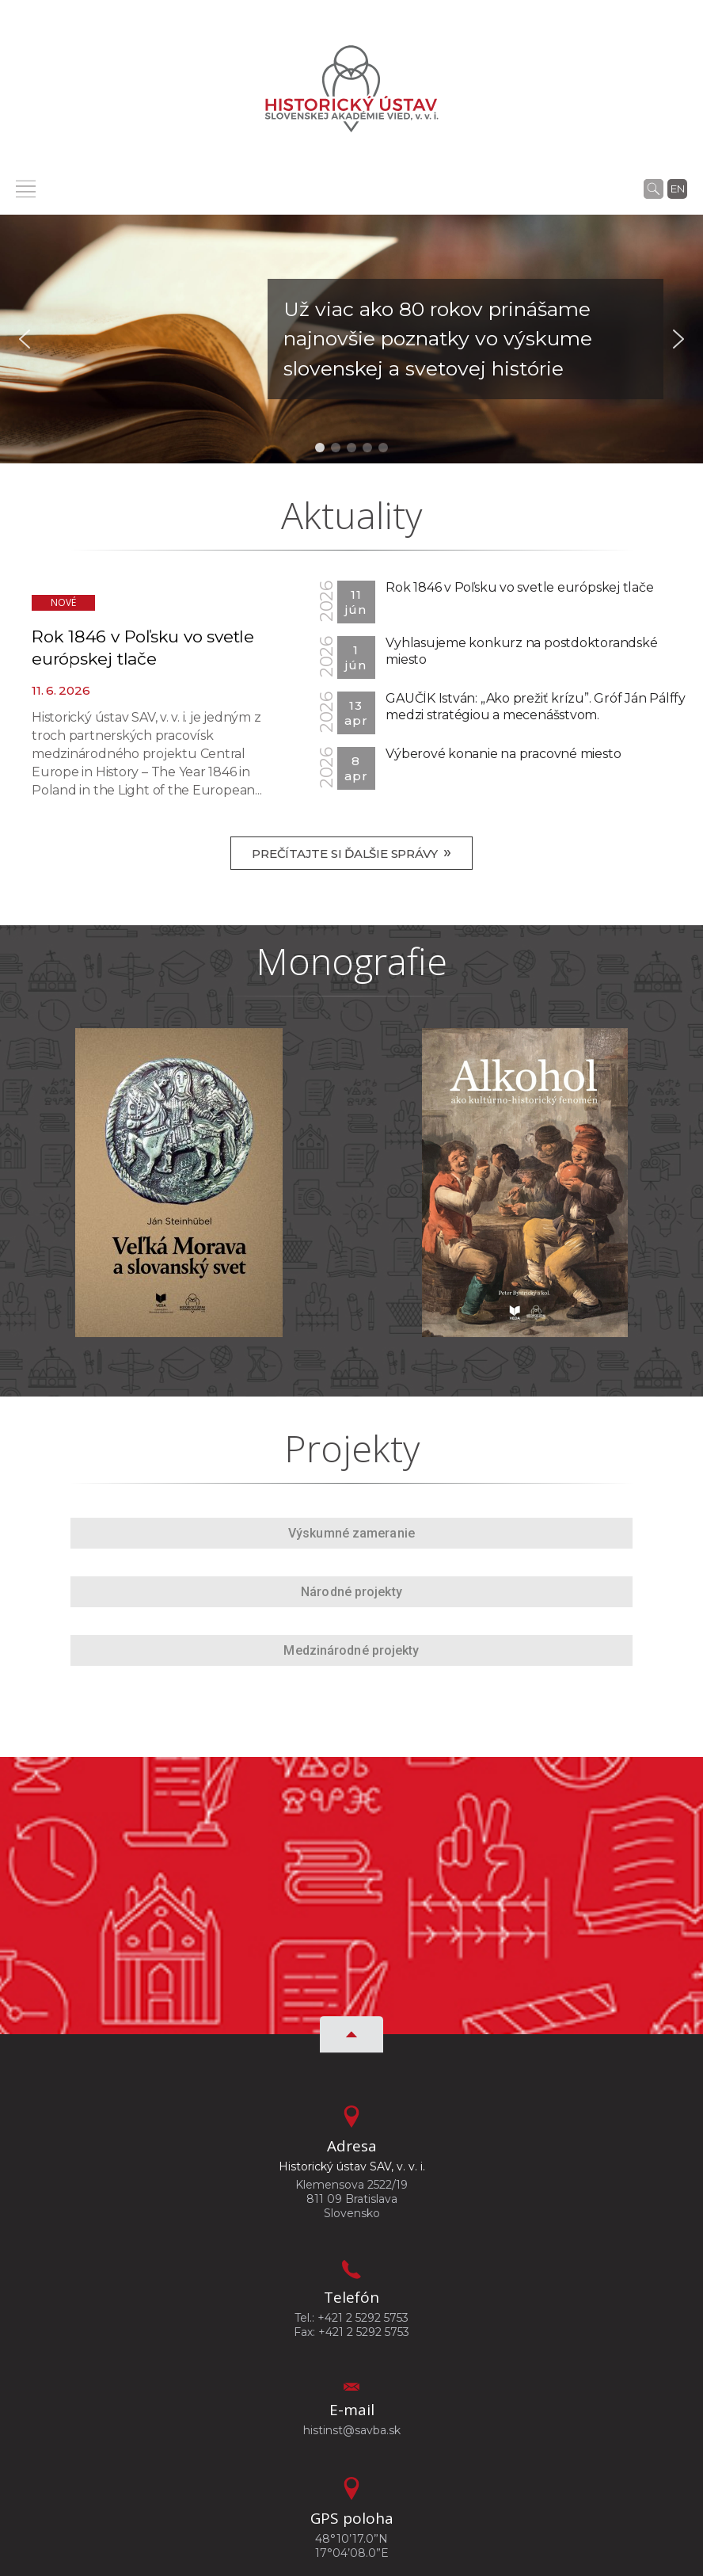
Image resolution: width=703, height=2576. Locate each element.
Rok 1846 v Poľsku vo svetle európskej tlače (519, 587)
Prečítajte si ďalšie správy (351, 852)
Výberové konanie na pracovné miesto (503, 753)
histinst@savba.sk (352, 2430)
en (678, 188)
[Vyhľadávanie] (653, 188)
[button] (351, 339)
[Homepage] (351, 88)
